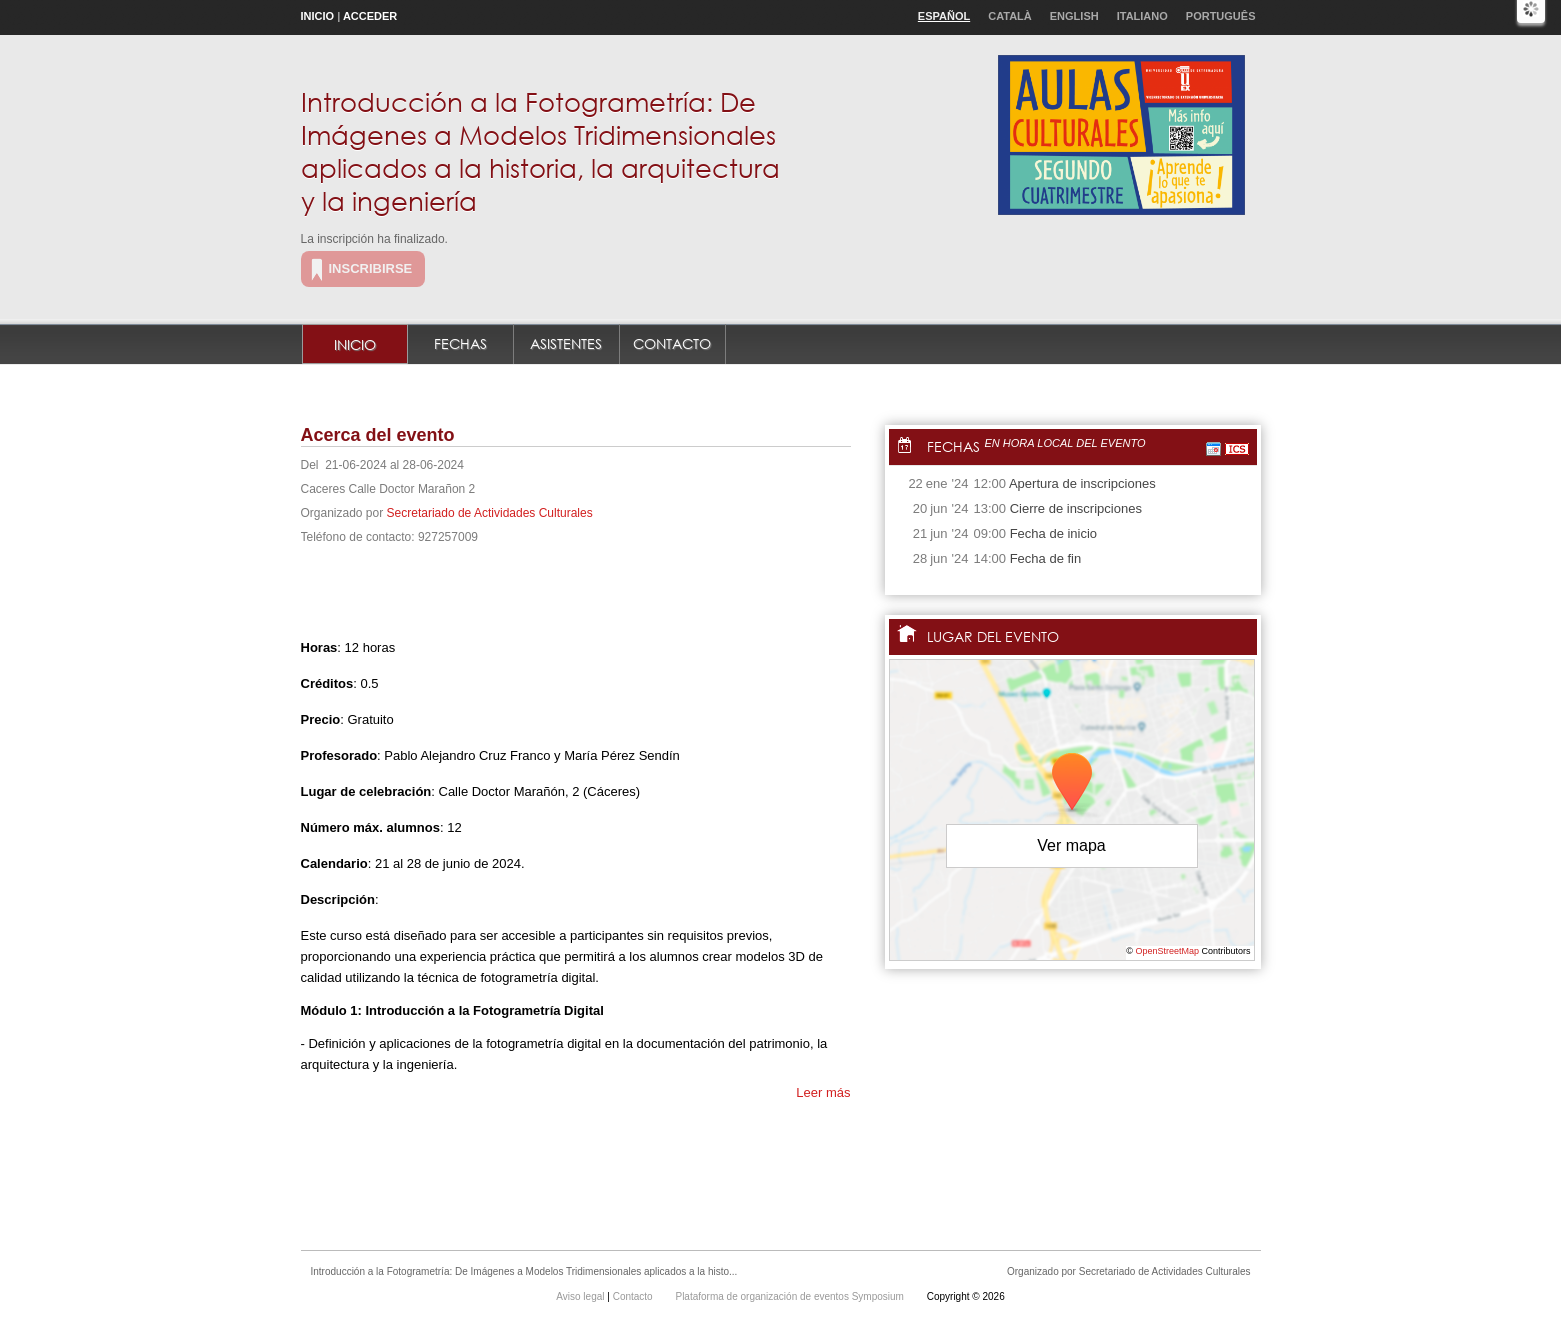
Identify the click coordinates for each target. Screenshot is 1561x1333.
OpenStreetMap (1167, 951)
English (1074, 16)
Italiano (1142, 16)
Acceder (370, 16)
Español (944, 16)
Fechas (460, 343)
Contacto (672, 343)
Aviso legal (581, 1296)
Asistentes (566, 343)
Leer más (823, 1092)
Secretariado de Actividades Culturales (490, 513)
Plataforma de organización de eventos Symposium (790, 1296)
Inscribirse (371, 268)
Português (1221, 16)
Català (1010, 16)
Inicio (318, 16)
